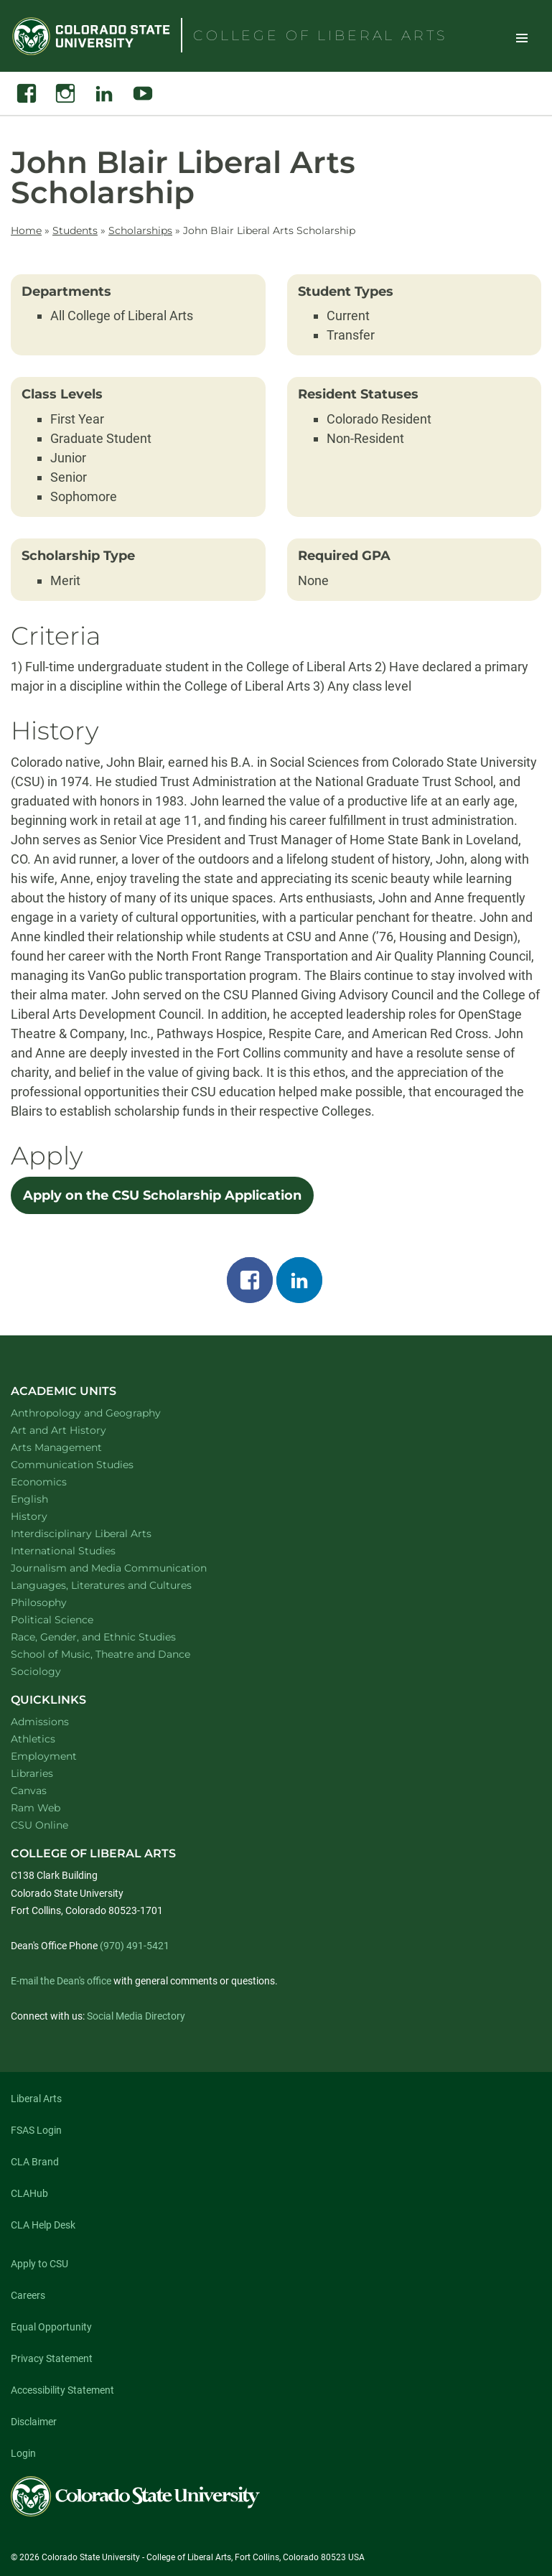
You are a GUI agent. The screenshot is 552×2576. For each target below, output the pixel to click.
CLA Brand (35, 2161)
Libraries (32, 1773)
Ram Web (35, 1807)
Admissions (40, 1721)
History (47, 1516)
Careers (28, 2295)
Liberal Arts (36, 2098)
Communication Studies (91, 1464)
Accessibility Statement (62, 2390)
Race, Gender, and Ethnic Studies (112, 1636)
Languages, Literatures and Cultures (120, 1585)
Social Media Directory (136, 2016)
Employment (44, 1756)
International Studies (82, 1550)
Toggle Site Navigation (521, 37)
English (48, 1499)
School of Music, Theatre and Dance (119, 1654)
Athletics (33, 1738)
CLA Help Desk (43, 2225)
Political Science (70, 1619)
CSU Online (39, 1825)
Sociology (54, 1671)
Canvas (29, 1790)
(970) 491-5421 (134, 1945)
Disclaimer (34, 2421)
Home (26, 230)
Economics (57, 1481)
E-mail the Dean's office (61, 1981)
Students (75, 230)
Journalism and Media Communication (127, 1567)
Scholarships (140, 230)
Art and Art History (77, 1430)
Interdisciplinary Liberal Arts (100, 1533)
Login (23, 2453)
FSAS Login (36, 2130)
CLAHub (29, 2193)
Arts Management (75, 1447)
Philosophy (57, 1602)
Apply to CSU (39, 2263)
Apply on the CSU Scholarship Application (162, 1195)
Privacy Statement (52, 2358)
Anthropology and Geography (104, 1412)
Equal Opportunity (51, 2327)
